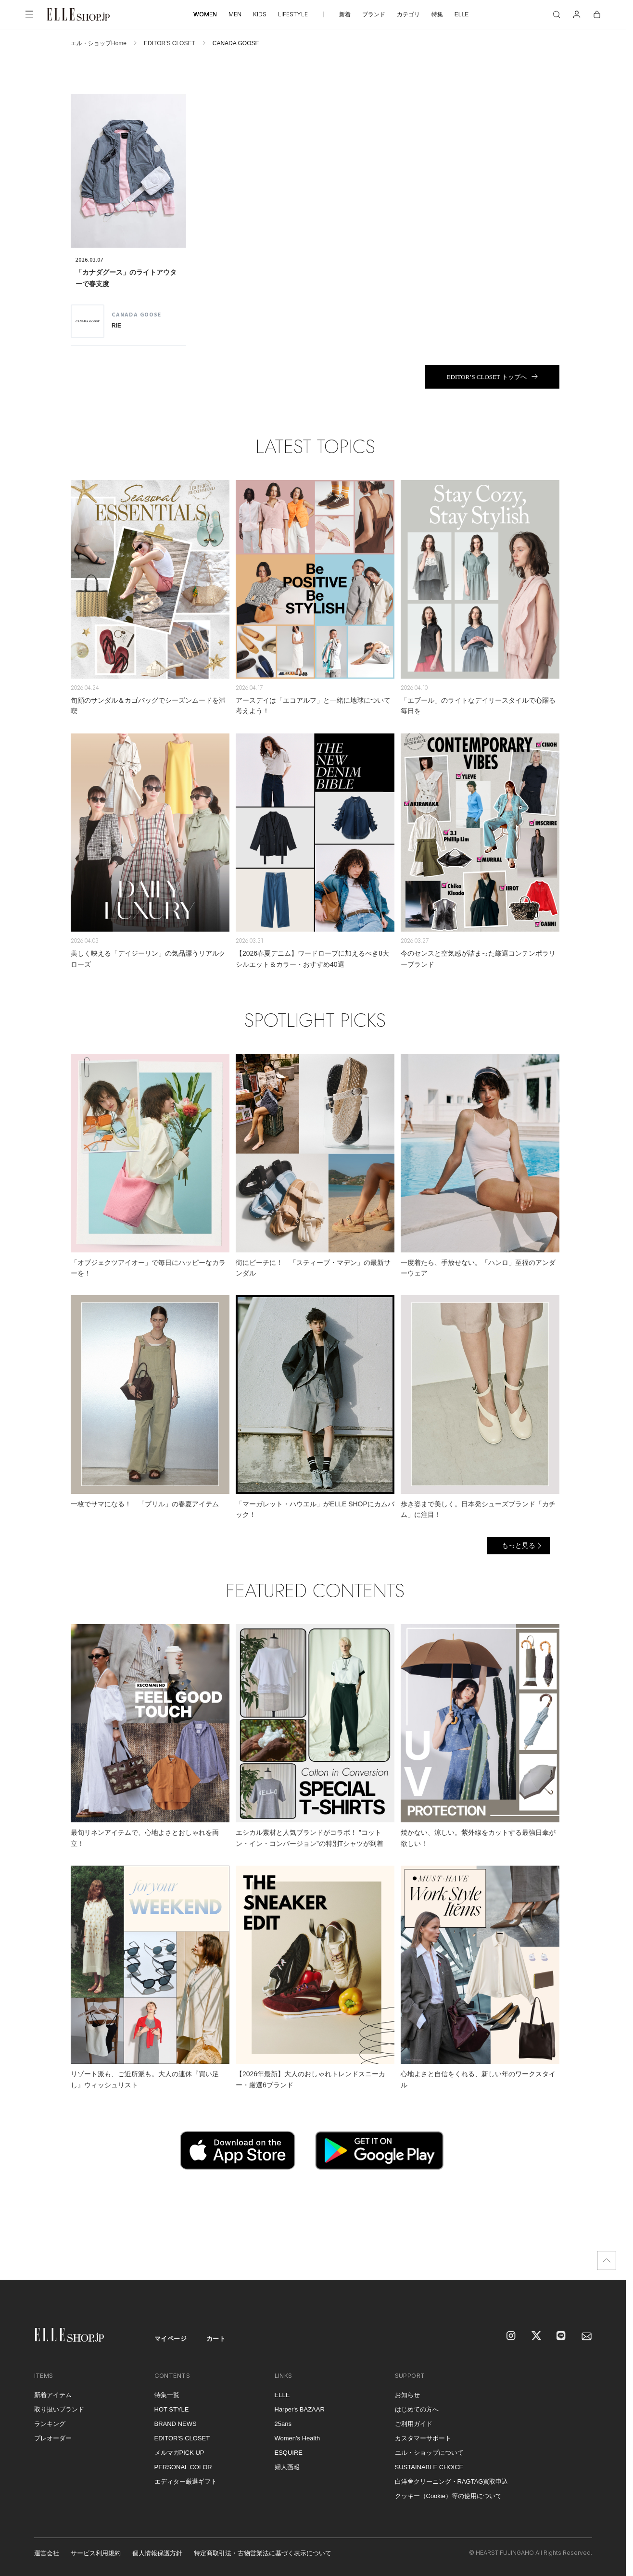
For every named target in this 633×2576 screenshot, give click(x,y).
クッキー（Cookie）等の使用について (448, 2496)
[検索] (556, 14)
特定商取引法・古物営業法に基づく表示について (262, 2553)
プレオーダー (53, 2438)
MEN (234, 14)
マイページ (170, 2339)
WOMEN (205, 14)
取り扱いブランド (59, 2409)
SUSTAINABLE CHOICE (429, 2467)
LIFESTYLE (293, 14)
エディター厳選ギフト (185, 2481)
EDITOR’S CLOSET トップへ (487, 376)
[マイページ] (576, 14)
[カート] (597, 14)
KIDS (259, 14)
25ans (283, 2424)
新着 (345, 14)
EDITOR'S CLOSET (169, 43)
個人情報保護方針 (157, 2553)
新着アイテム (53, 2395)
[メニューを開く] (29, 14)
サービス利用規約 (96, 2553)
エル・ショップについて (429, 2453)
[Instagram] (511, 2336)
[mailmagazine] (587, 2336)
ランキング (49, 2424)
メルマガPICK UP (179, 2453)
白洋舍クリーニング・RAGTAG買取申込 (451, 2481)
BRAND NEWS (175, 2424)
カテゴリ (408, 14)
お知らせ (407, 2395)
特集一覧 (166, 2395)
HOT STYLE (171, 2409)
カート (216, 2339)
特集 (437, 14)
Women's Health (297, 2438)
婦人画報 (287, 2467)
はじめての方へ (417, 2409)
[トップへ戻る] (606, 2260)
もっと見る (518, 1545)
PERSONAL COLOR (183, 2467)
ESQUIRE (289, 2453)
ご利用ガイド (413, 2424)
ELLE (461, 14)
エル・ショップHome (99, 43)
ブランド (373, 14)
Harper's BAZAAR (300, 2409)
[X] (537, 2336)
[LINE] (562, 2336)
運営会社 (46, 2553)
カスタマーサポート (423, 2438)
